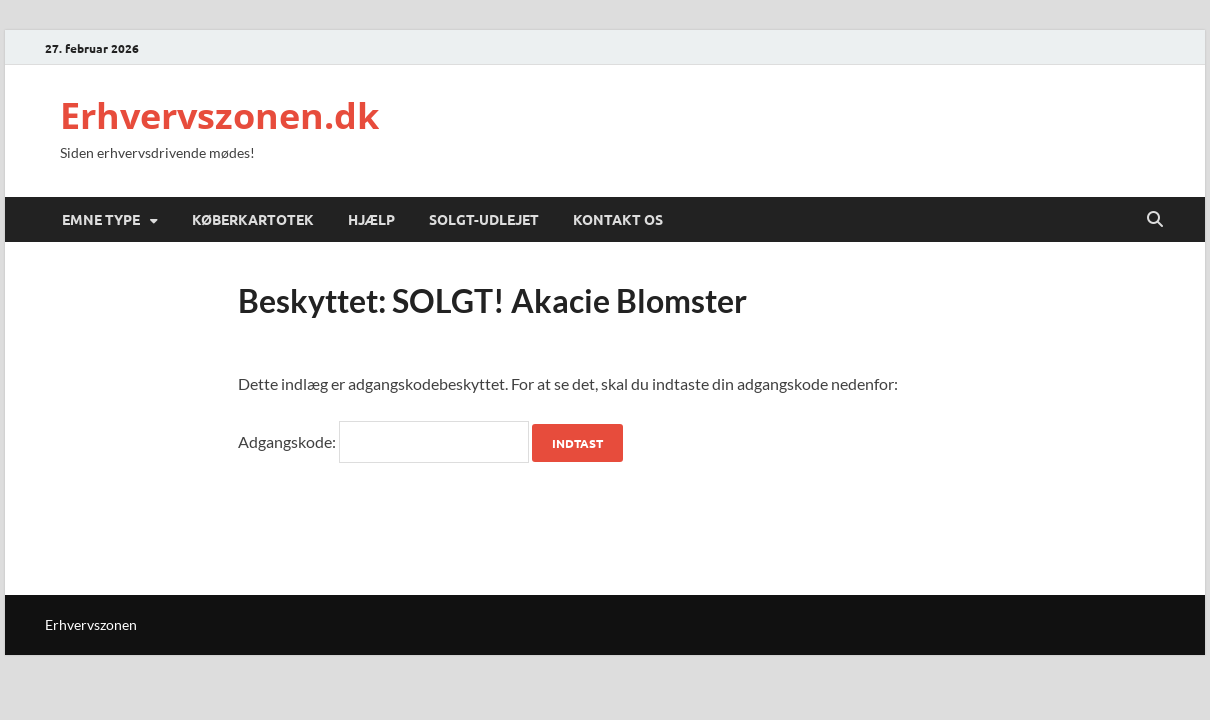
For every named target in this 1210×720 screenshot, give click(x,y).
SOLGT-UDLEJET (484, 219)
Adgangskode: (383, 441)
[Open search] (1155, 220)
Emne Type (101, 219)
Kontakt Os (618, 219)
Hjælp (371, 219)
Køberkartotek (253, 219)
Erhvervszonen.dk (219, 115)
